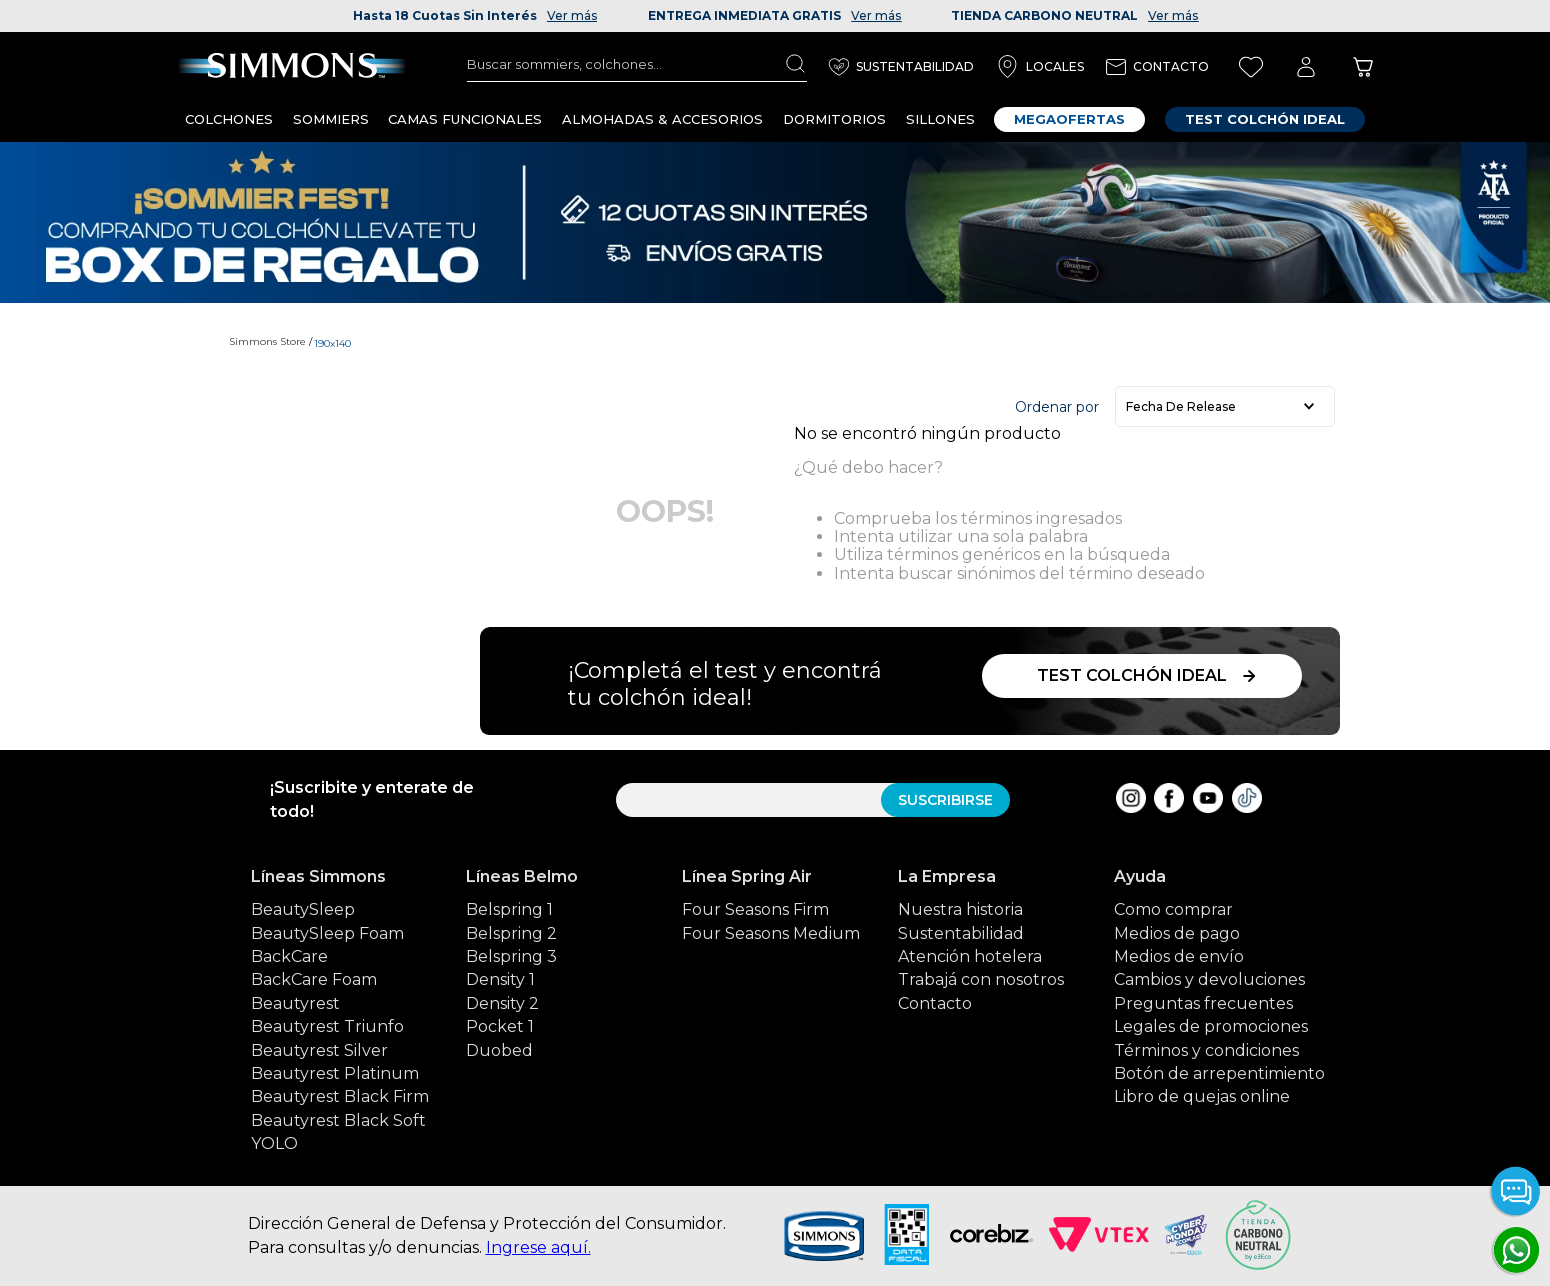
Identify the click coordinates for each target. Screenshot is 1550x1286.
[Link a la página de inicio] (270, 342)
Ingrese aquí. (538, 1247)
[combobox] (637, 64)
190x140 (332, 343)
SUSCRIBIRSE (945, 800)
